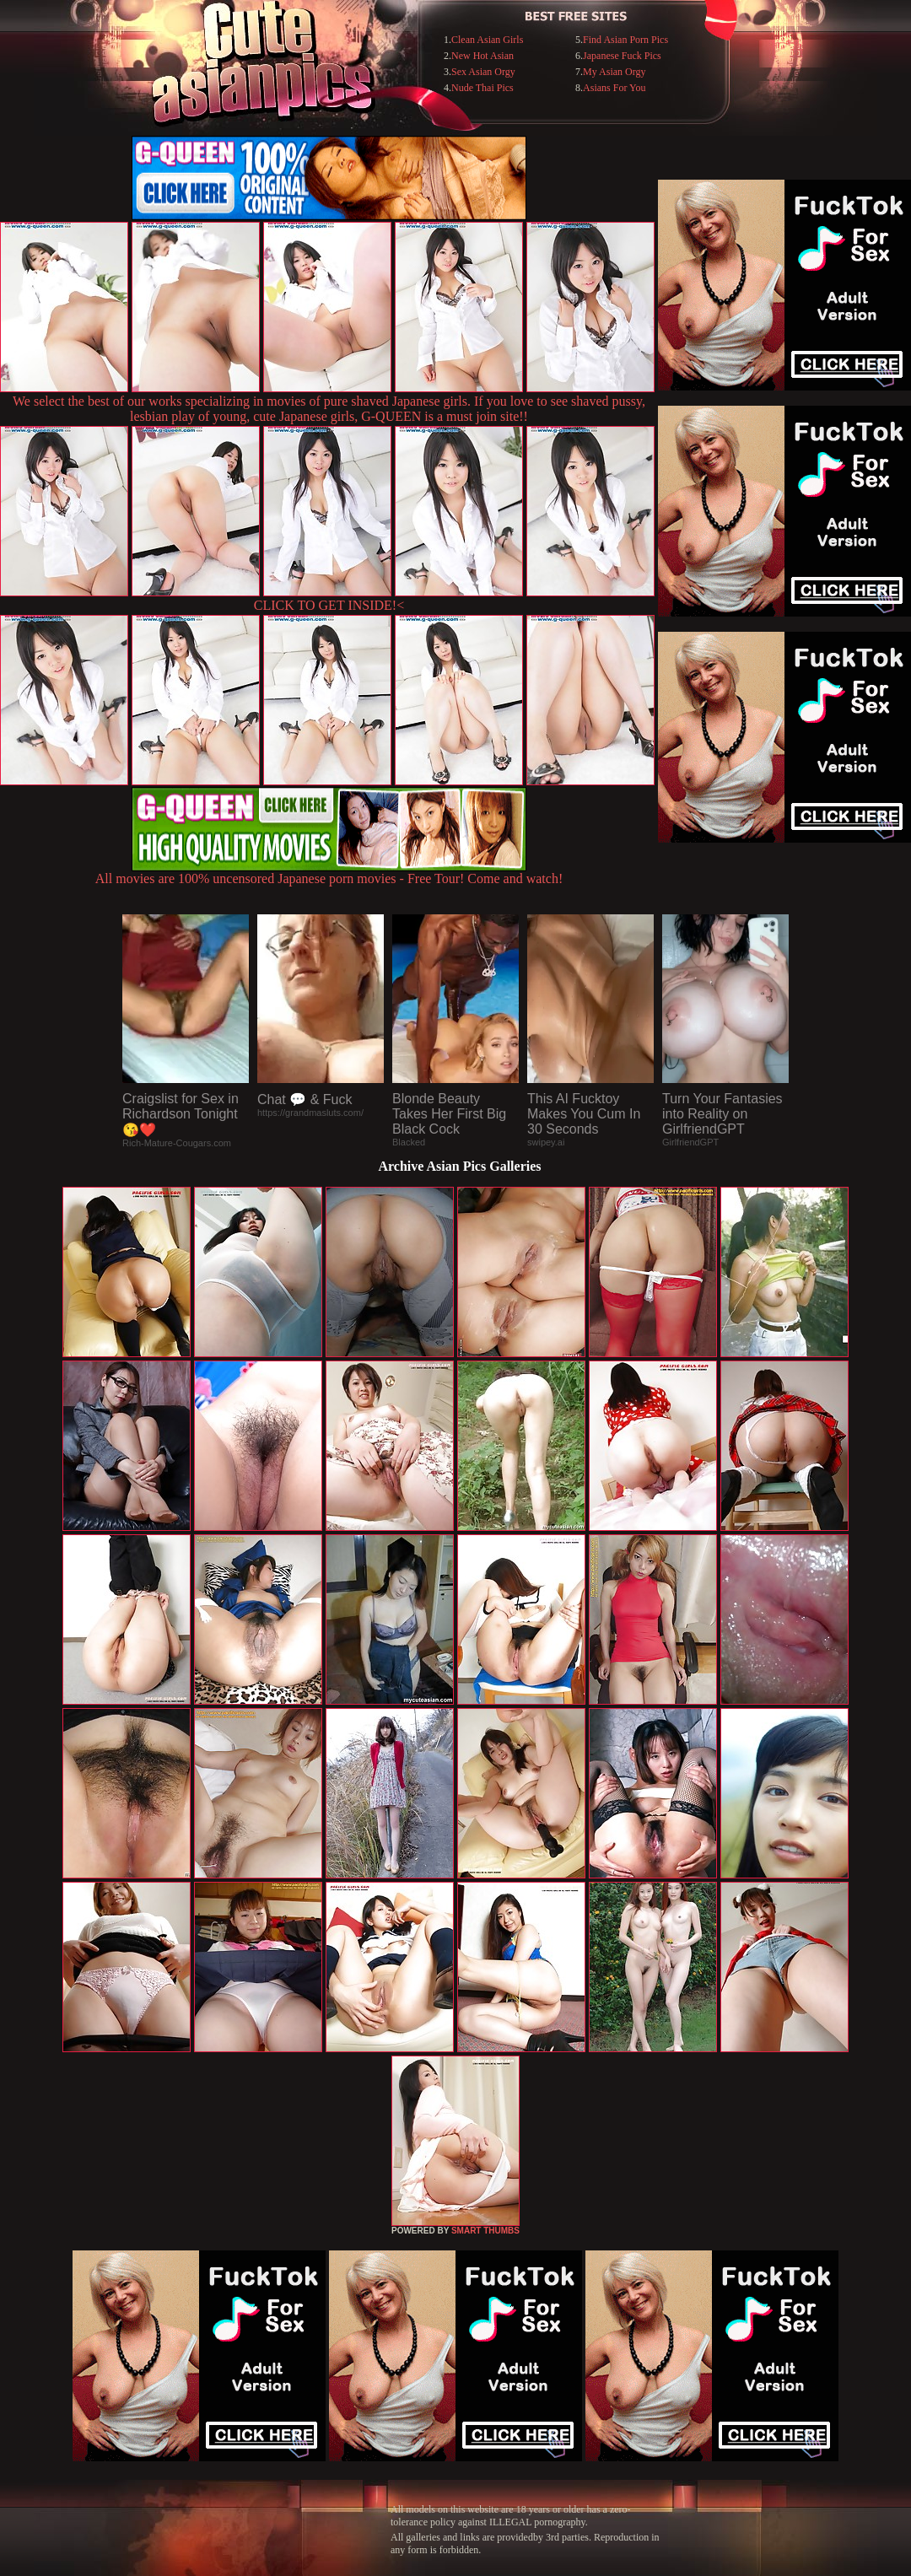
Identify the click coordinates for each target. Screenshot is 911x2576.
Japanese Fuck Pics (622, 56)
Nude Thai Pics (482, 88)
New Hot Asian (482, 56)
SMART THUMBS (485, 2230)
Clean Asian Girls (487, 40)
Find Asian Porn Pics (625, 40)
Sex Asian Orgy (483, 72)
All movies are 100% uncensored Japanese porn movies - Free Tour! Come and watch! (329, 873)
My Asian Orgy (614, 72)
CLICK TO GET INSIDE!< (329, 605)
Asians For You (614, 88)
